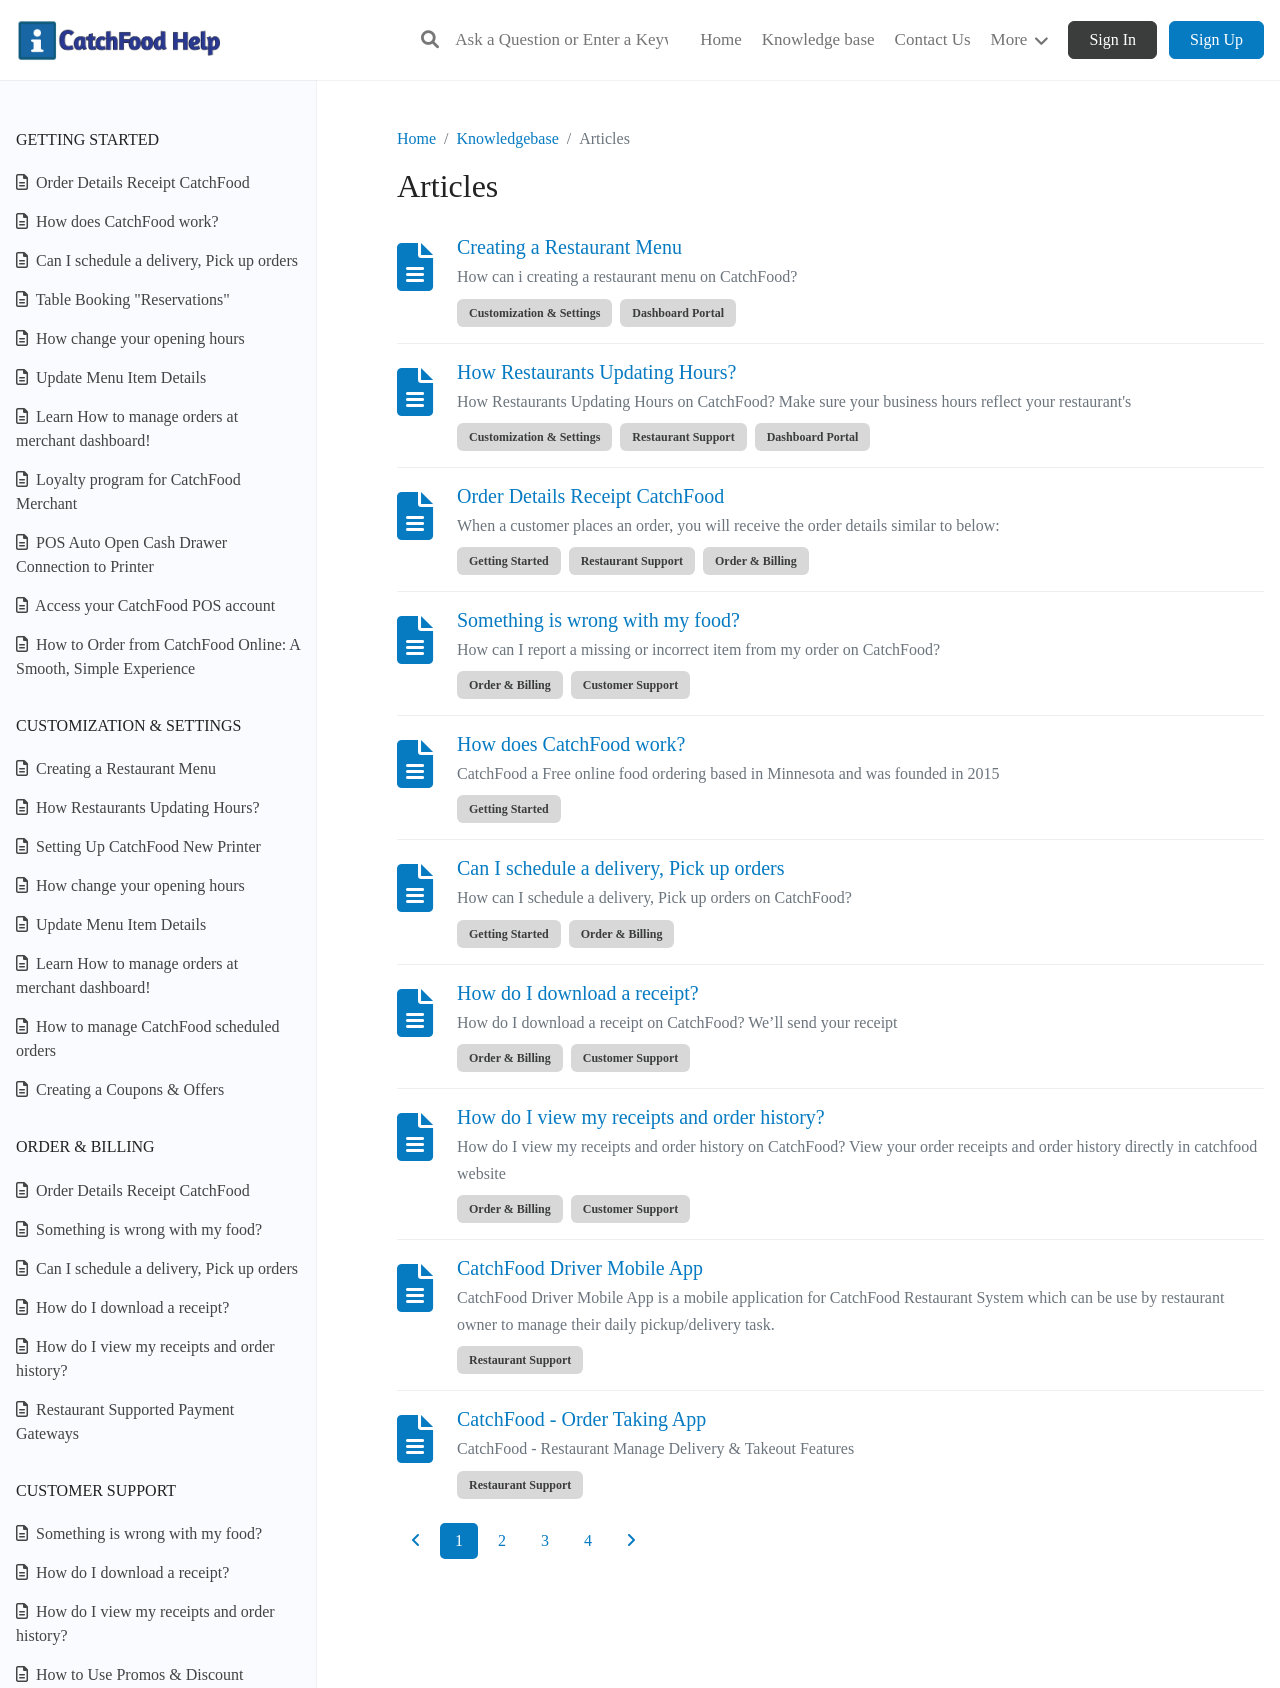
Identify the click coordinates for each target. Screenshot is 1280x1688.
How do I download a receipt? (122, 1307)
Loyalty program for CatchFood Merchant (128, 491)
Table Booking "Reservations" (123, 299)
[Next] (631, 1541)
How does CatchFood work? (117, 221)
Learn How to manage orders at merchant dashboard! (127, 428)
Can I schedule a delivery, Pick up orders (157, 260)
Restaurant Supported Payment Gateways (125, 1421)
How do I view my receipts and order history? (145, 1358)
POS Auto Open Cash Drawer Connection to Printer (121, 554)
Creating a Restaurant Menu (116, 768)
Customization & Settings (128, 725)
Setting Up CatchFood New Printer (138, 846)
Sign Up (1216, 39)
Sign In (1112, 39)
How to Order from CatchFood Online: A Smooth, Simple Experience (158, 656)
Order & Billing (85, 1146)
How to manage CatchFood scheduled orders (148, 1038)
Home (416, 138)
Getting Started (87, 139)
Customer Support (96, 1490)
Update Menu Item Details (111, 377)
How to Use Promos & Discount (130, 1674)
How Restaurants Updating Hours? (138, 807)
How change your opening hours (130, 338)
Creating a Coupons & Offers (120, 1089)
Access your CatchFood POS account (145, 605)
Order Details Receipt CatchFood (133, 182)
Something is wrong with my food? (139, 1229)
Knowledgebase (508, 138)
